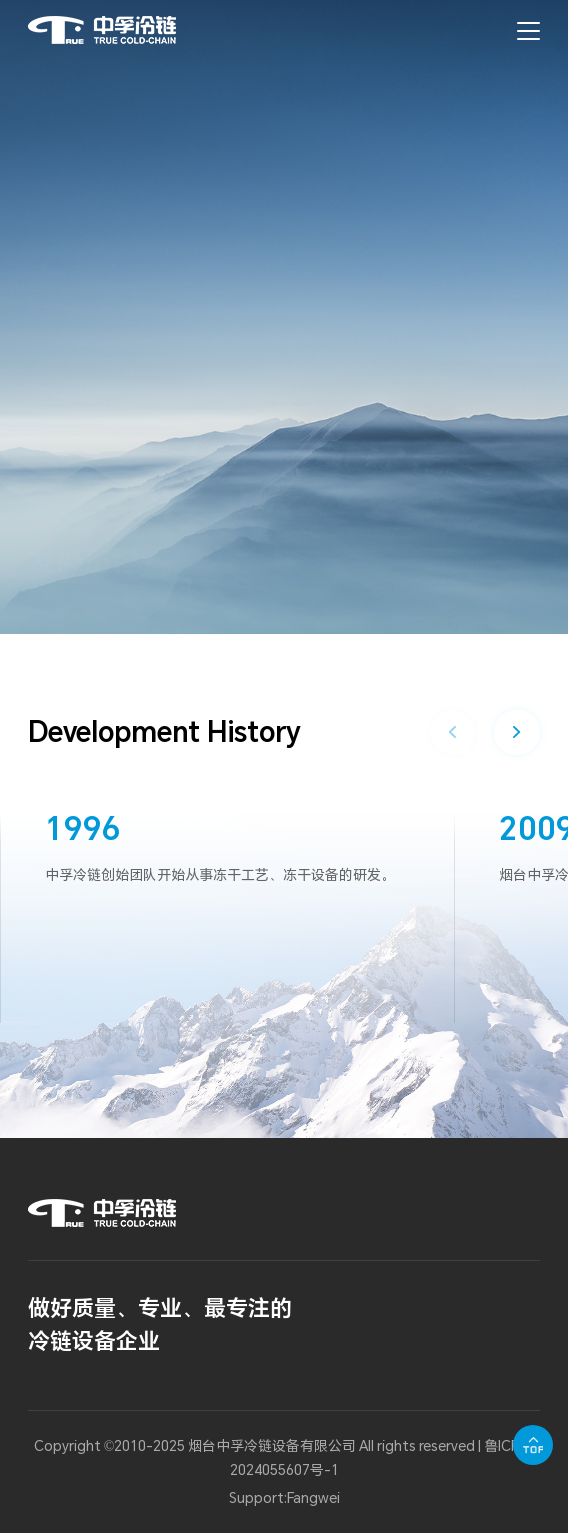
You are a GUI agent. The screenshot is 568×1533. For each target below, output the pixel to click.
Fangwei (313, 1497)
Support (256, 1497)
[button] (516, 732)
